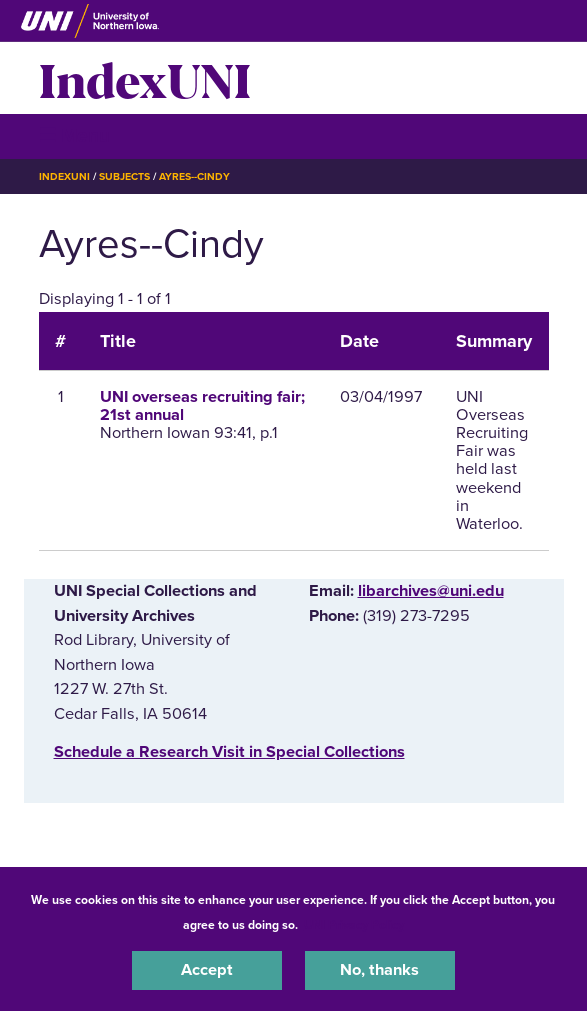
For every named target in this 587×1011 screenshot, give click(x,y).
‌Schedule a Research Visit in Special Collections (229, 752)
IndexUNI (145, 78)
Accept (207, 970)
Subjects (124, 176)
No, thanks (379, 970)
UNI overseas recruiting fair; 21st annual (202, 406)
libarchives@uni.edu (431, 591)
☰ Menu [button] (74, 135)
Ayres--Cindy (194, 176)
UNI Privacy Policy (354, 925)
